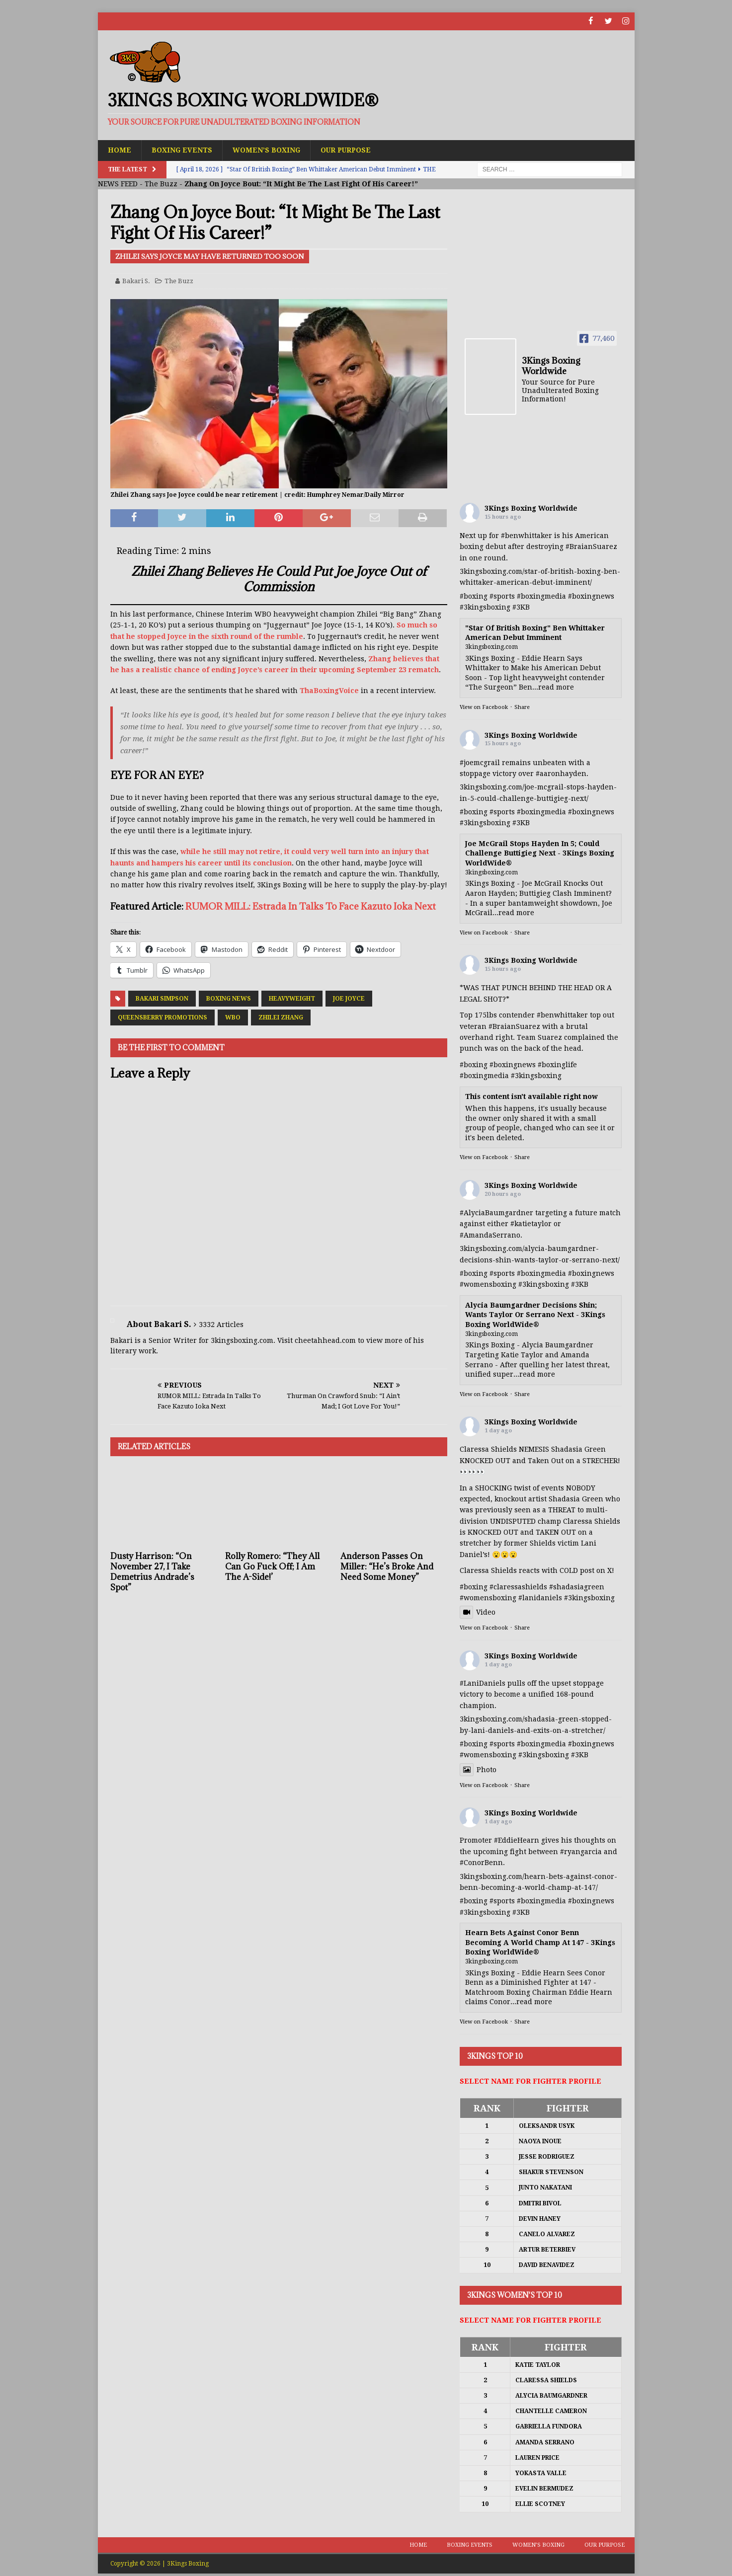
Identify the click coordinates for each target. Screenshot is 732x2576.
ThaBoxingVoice (329, 691)
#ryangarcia (581, 1851)
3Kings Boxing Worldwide (531, 508)
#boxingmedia (541, 596)
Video (477, 1612)
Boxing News (228, 998)
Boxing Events (182, 150)
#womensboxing (488, 1284)
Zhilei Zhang (280, 1017)
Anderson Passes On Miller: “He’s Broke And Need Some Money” (386, 1566)
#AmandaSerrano (490, 1235)
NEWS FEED (118, 184)
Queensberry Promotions (162, 1017)
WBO (233, 1017)
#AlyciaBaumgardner (496, 1213)
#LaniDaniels (482, 1683)
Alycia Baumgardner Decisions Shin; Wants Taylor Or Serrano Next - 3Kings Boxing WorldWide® (535, 1314)
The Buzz (161, 184)
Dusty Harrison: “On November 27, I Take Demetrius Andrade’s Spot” (152, 1571)
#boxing (474, 596)
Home (119, 150)
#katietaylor (531, 1224)
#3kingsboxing (485, 607)
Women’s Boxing (267, 150)
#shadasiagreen (576, 1586)
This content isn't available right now (531, 1096)
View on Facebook (484, 707)
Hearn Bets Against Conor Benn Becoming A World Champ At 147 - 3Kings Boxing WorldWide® (540, 1942)
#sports (502, 596)
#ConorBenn (481, 1863)
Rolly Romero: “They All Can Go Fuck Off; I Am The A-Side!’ (272, 1566)
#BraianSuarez (591, 546)
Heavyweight (292, 998)
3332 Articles (221, 1324)
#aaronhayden (561, 774)
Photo (478, 1769)
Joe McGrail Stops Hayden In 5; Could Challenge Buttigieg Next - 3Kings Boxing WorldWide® (539, 853)
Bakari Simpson (162, 998)
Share (522, 707)
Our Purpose (348, 150)
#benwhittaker (526, 536)
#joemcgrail (480, 762)
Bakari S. (136, 280)
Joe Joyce (349, 998)
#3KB (521, 607)
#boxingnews (591, 596)
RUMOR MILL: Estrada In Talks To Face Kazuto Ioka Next (310, 906)
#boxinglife (557, 1064)
